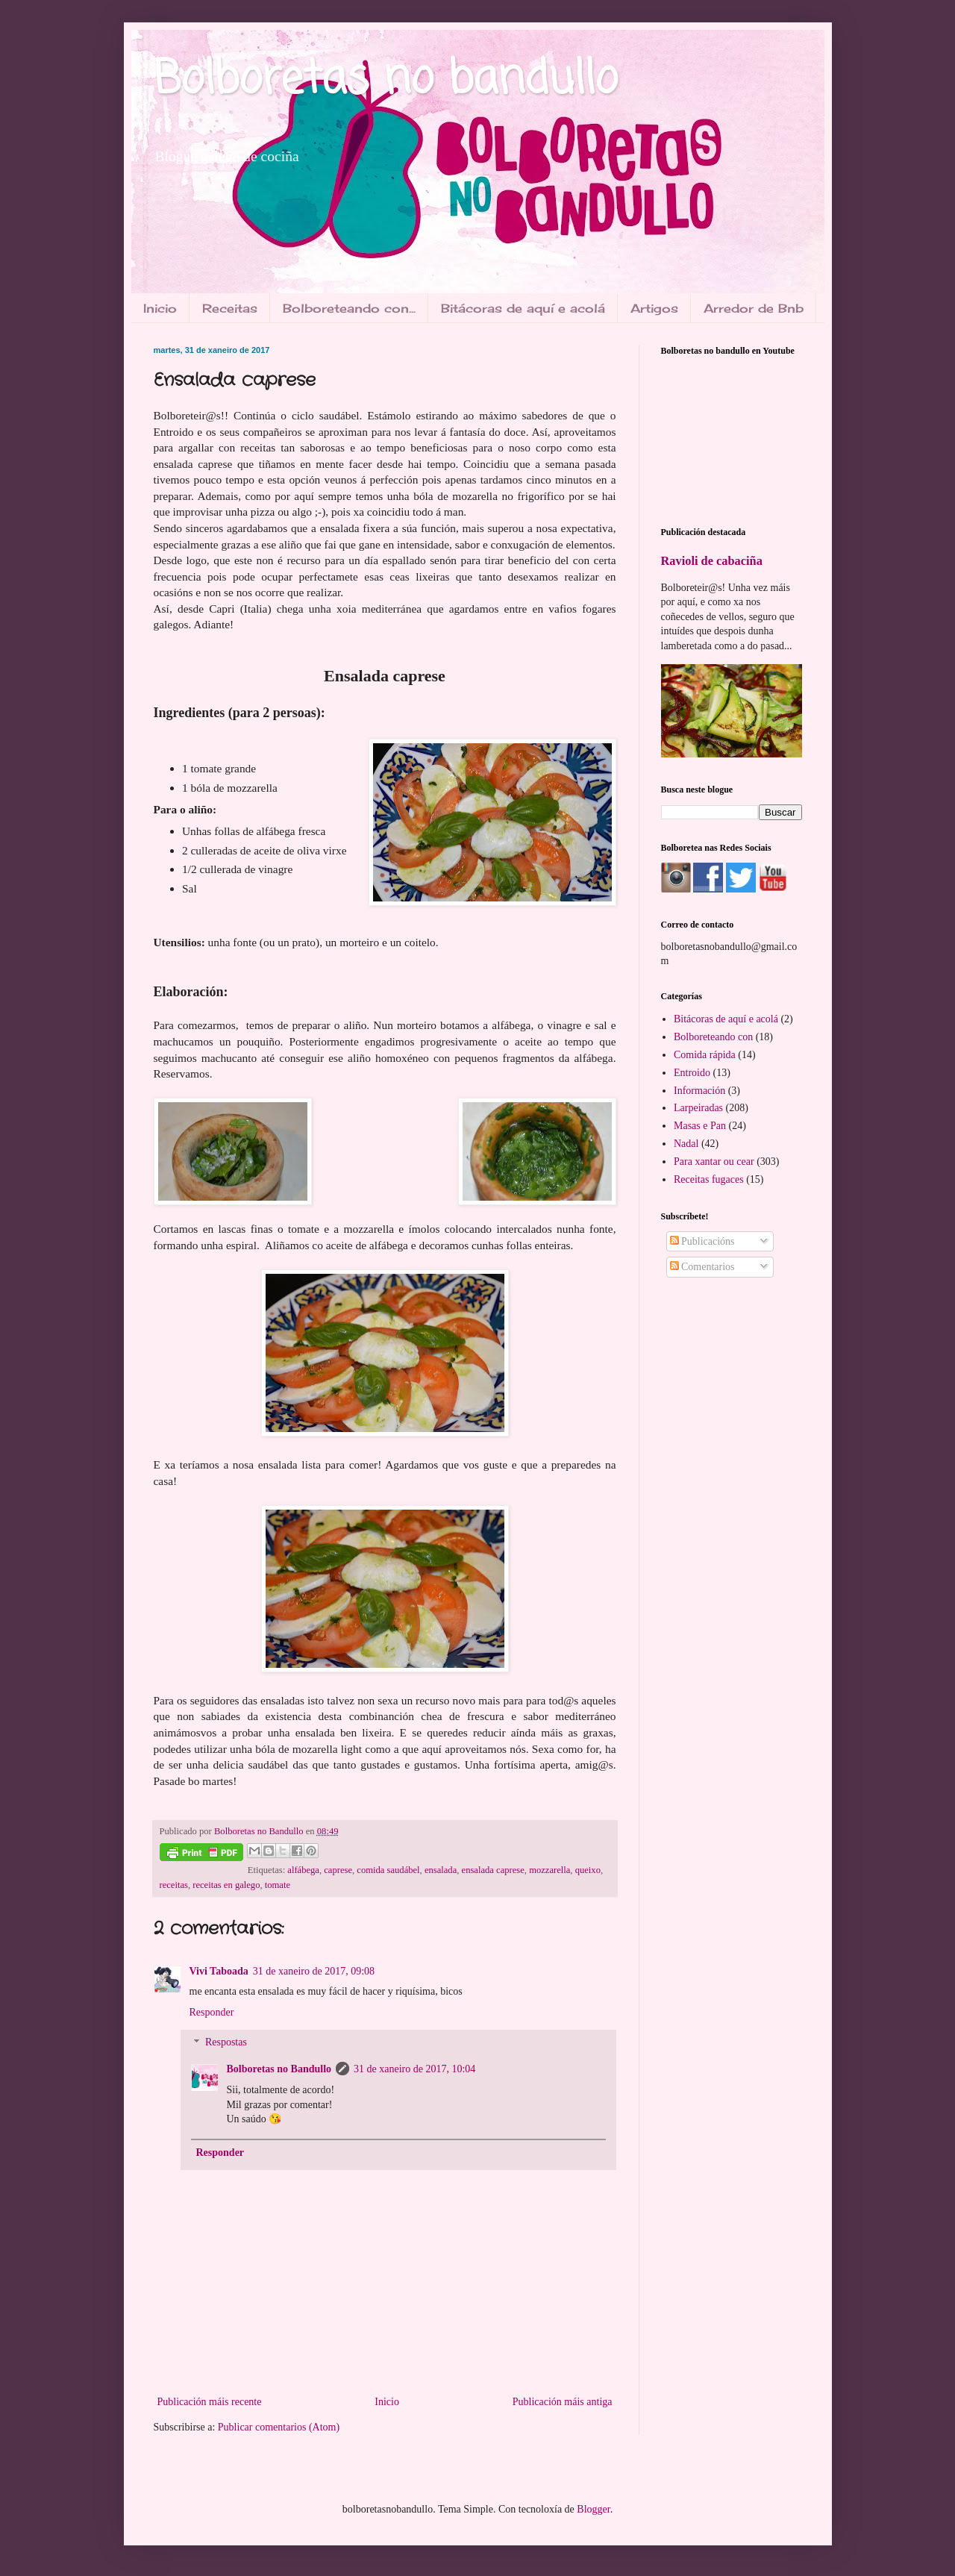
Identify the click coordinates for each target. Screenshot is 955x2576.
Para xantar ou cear (714, 1161)
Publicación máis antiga (563, 2401)
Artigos (654, 308)
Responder (212, 2012)
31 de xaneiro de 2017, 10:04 (414, 2069)
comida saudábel (388, 1870)
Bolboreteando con (713, 1036)
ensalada (441, 1870)
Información (699, 1090)
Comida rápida (705, 1054)
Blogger (593, 2509)
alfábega (303, 1870)
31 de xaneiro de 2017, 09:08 (314, 1971)
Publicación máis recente (209, 2401)
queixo (588, 1870)
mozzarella (549, 1870)
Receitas (229, 308)
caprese (338, 1870)
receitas (174, 1885)
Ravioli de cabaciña (712, 561)
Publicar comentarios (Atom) (278, 2427)
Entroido (692, 1072)
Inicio (160, 308)
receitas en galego (226, 1885)
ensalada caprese (493, 1870)
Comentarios (702, 1266)
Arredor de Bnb (754, 308)
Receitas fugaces (709, 1179)
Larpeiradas (698, 1107)
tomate (277, 1885)
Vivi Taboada (219, 1971)
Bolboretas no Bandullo (279, 2069)
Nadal (686, 1143)
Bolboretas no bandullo (386, 80)
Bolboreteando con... (349, 308)
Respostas (226, 2042)
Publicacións (702, 1241)
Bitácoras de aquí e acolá (523, 308)
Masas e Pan (700, 1125)
